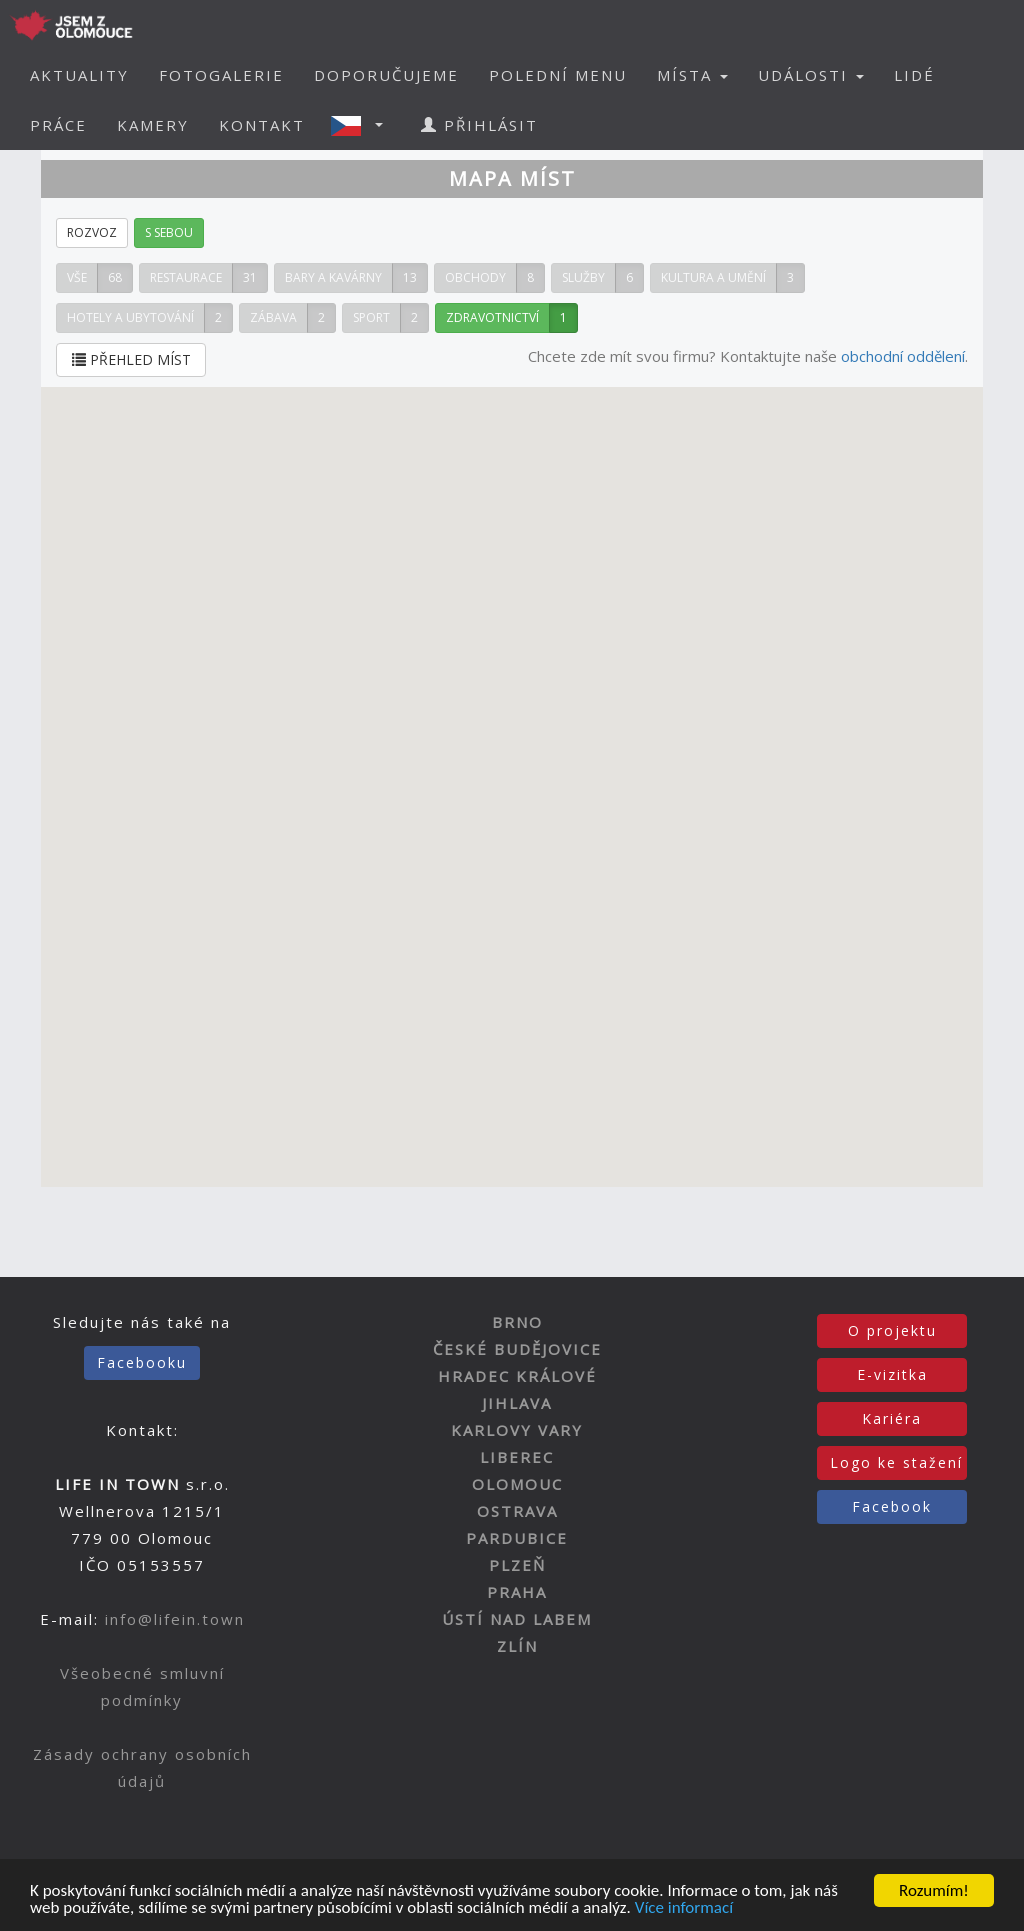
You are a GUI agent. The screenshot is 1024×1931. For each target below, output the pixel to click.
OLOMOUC (517, 1484)
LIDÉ (914, 75)
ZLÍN (517, 1646)
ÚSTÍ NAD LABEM (517, 1619)
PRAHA (517, 1592)
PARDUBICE (517, 1538)
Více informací (684, 1909)
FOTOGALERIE (221, 75)
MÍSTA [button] (692, 75)
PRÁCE (58, 125)
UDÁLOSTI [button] (811, 75)
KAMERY (153, 125)
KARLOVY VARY (517, 1430)
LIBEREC (517, 1457)
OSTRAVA (517, 1511)
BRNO (517, 1322)
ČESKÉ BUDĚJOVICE (517, 1349)
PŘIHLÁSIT (479, 125)
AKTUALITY (79, 75)
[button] (363, 125)
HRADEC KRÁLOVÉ (517, 1376)
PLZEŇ (517, 1565)
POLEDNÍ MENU (558, 75)
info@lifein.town (175, 1619)
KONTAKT (262, 125)
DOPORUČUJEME (386, 75)
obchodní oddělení (903, 356)
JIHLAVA (517, 1403)
